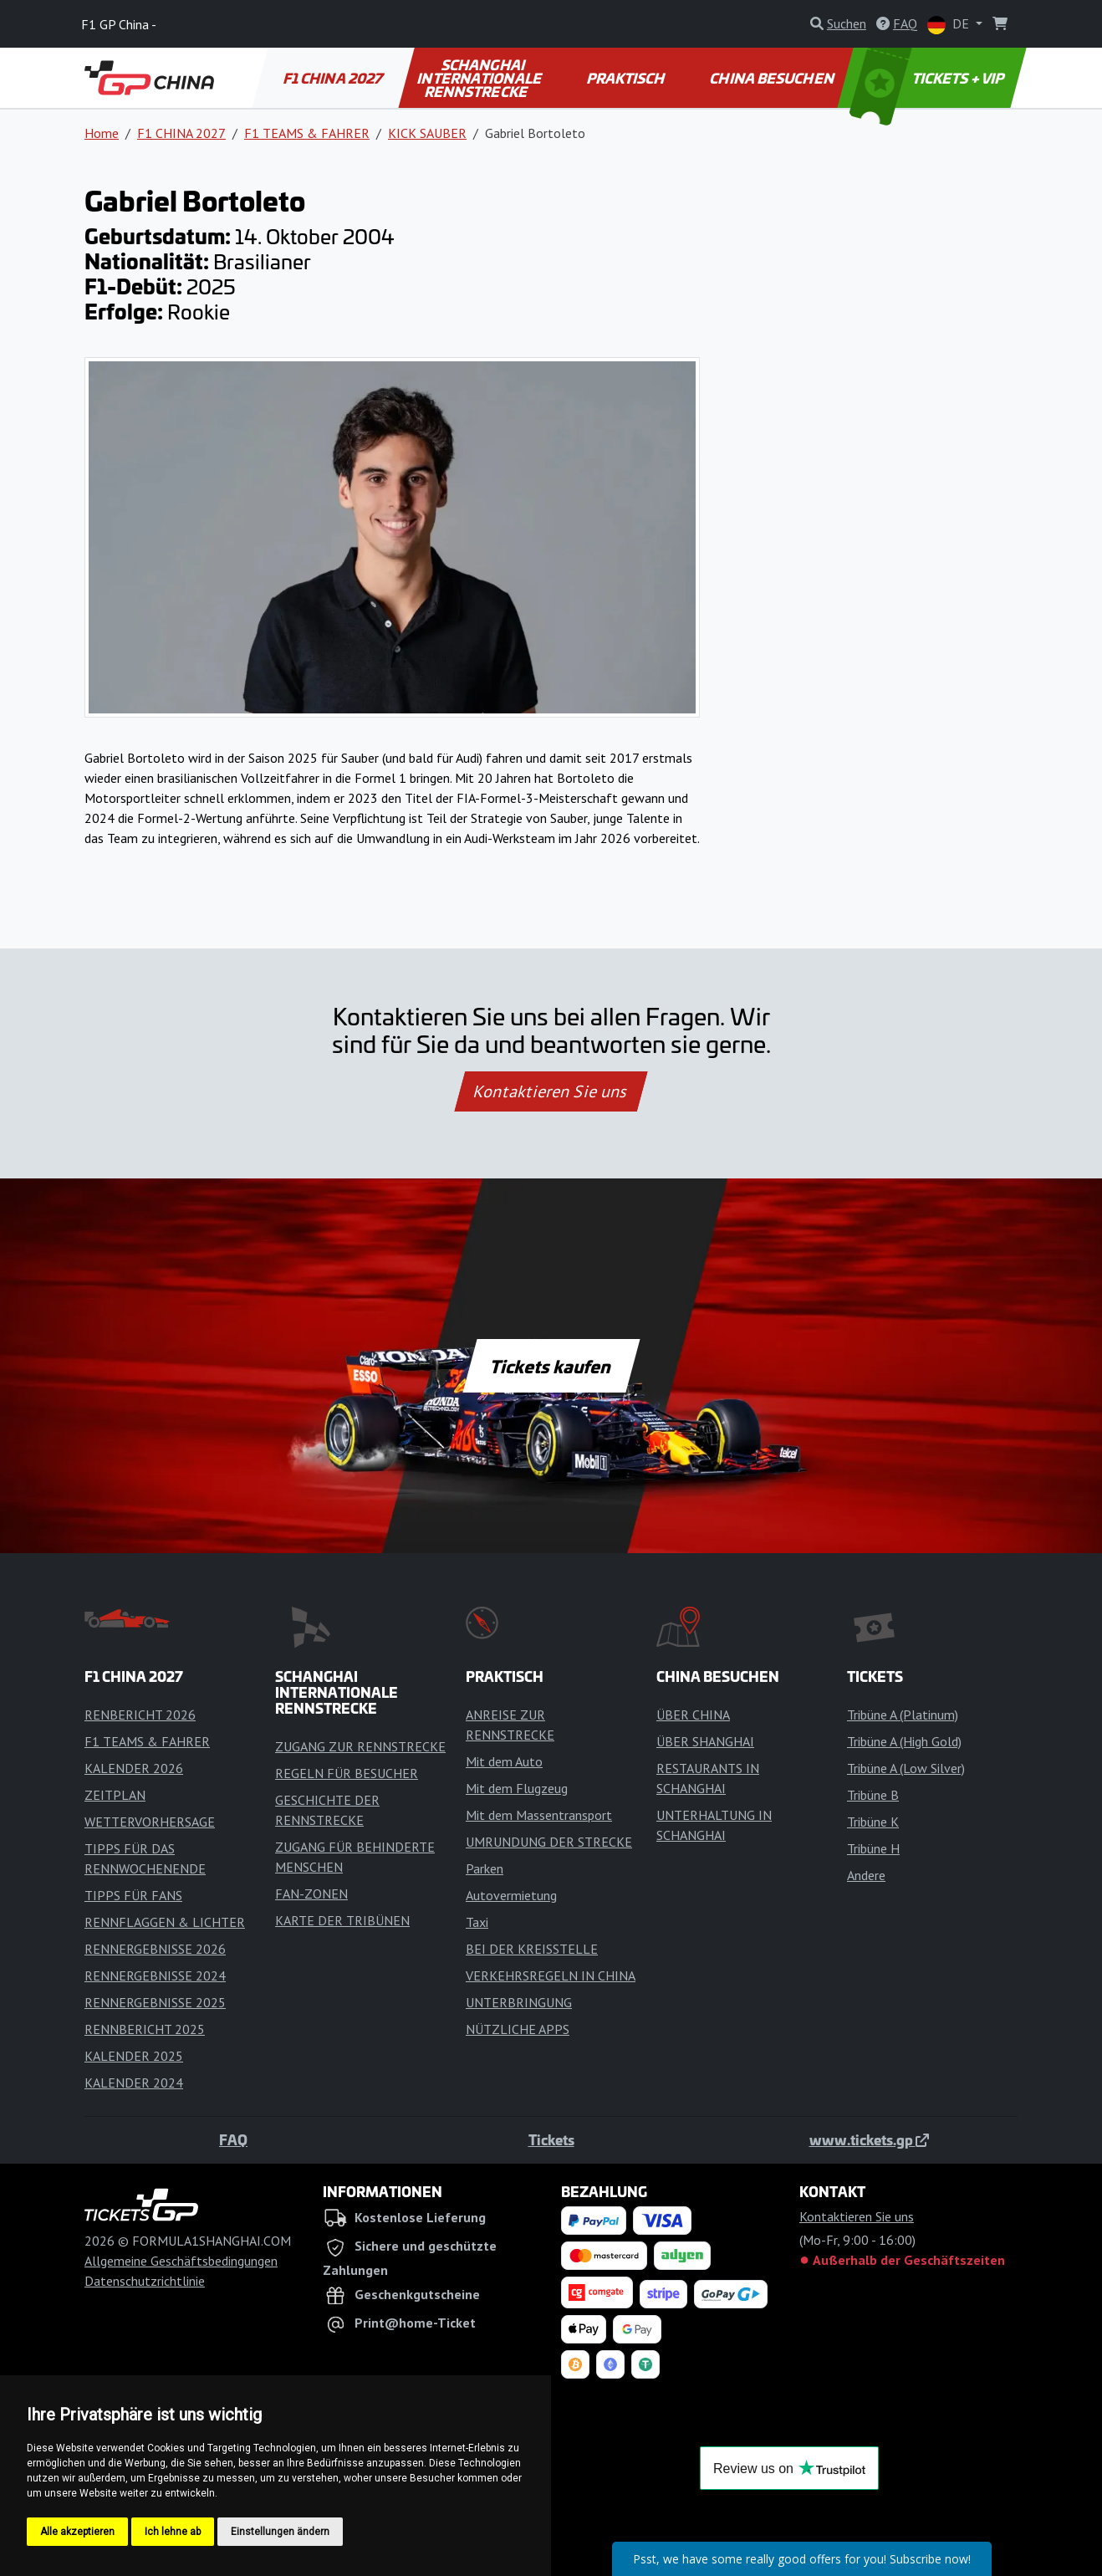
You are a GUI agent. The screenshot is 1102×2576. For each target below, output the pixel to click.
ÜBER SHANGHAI (705, 1741)
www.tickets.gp (869, 2139)
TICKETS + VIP (928, 78)
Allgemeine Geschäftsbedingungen (181, 2260)
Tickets (551, 2139)
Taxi (477, 1922)
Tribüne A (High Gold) (904, 1741)
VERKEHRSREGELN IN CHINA (550, 1975)
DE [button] (949, 24)
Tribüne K (873, 1821)
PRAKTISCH (626, 78)
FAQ (233, 2139)
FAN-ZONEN (311, 1893)
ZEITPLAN (114, 1794)
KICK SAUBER (427, 133)
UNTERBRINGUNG (519, 2002)
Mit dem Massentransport (539, 1815)
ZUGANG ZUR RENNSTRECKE (360, 1746)
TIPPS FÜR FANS (133, 1895)
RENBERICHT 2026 (140, 1714)
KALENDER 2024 (133, 2082)
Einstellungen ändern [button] (280, 2532)
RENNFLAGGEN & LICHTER (164, 1922)
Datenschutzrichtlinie (144, 2280)
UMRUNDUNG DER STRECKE (549, 1841)
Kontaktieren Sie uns (551, 1091)
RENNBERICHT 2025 (144, 2029)
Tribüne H (873, 1848)
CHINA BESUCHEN (773, 78)
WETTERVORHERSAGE (149, 1821)
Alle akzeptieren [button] (77, 2532)
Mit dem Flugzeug (517, 1788)
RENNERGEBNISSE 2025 (155, 2002)
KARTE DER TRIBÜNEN (342, 1920)
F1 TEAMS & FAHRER (307, 133)
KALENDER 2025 (133, 2055)
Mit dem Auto (504, 1761)
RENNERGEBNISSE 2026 (155, 1948)
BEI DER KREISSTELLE (532, 1948)
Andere (866, 1875)
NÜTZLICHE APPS (517, 2029)
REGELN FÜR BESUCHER (346, 1773)
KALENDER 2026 (133, 1768)
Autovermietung (511, 1895)
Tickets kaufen (551, 1365)
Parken (484, 1868)
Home (101, 133)
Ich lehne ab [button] (173, 2532)
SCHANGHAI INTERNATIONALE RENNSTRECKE (480, 77)
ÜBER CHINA (693, 1714)
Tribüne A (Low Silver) (906, 1768)
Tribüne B (873, 1794)
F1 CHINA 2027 (334, 78)
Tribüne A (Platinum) (902, 1714)
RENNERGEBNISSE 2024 (155, 1975)
